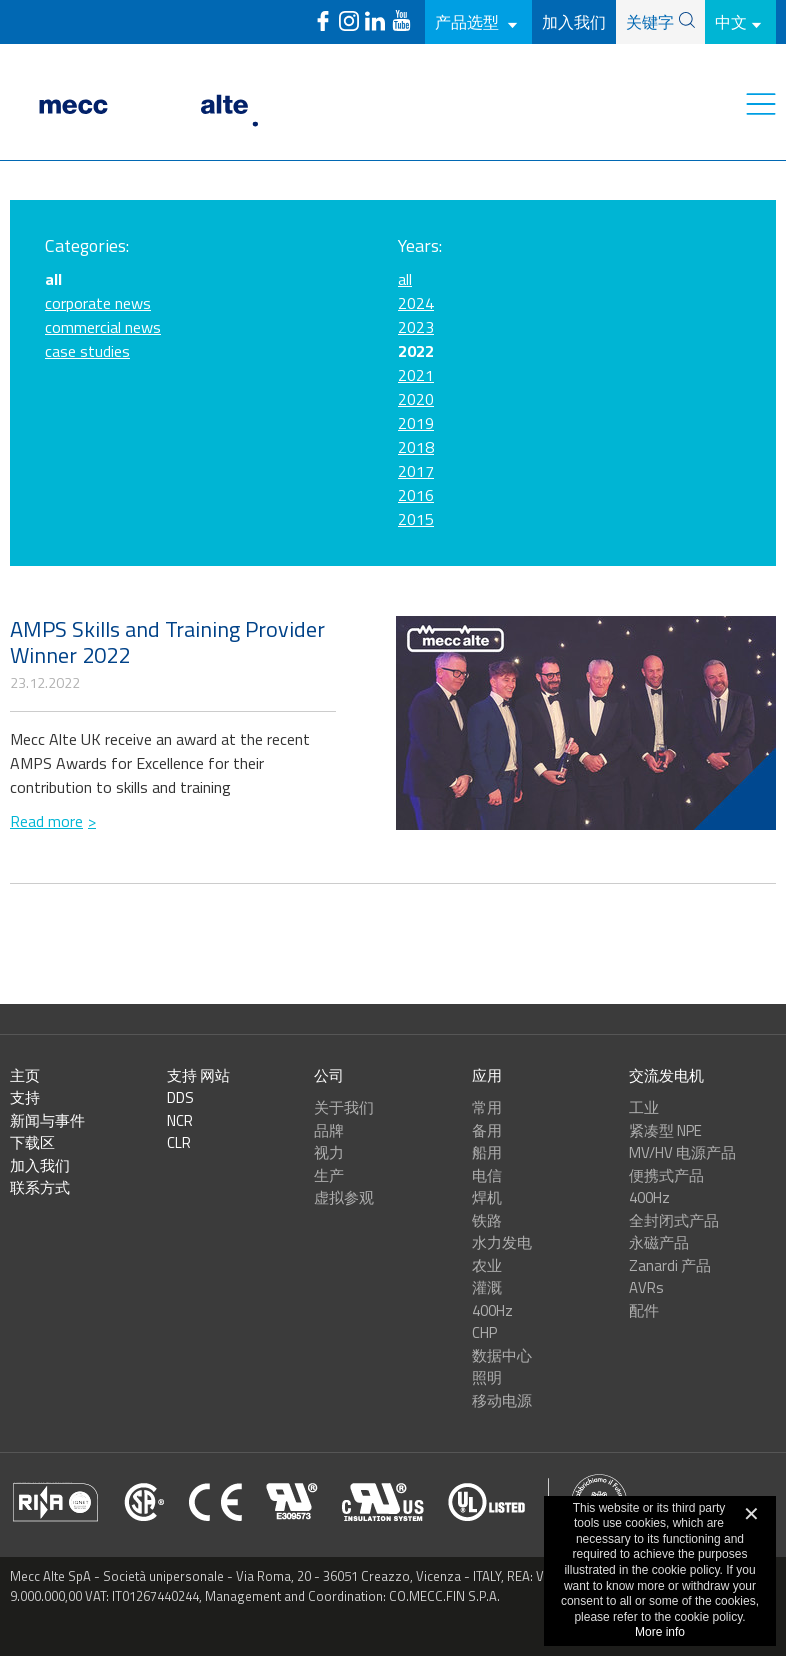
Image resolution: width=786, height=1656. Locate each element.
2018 (416, 447)
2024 (416, 303)
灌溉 (487, 1287)
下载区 (32, 1142)
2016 (416, 495)
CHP (484, 1332)
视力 (329, 1152)
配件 (644, 1310)
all (405, 279)
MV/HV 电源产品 (682, 1152)
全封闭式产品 (674, 1220)
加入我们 (574, 22)
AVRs (646, 1287)
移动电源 (502, 1400)
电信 (487, 1175)
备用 (487, 1130)
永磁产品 (659, 1242)
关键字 (650, 22)
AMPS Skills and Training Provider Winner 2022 (167, 642)
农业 (487, 1265)
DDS (180, 1097)
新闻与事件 (47, 1120)
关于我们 (344, 1107)
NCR (180, 1120)
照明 (487, 1377)
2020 (416, 399)
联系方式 (40, 1187)
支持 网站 (198, 1075)
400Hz (492, 1310)
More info (660, 1632)
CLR (179, 1142)
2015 (416, 519)
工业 (644, 1107)
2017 (416, 471)
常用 (487, 1107)
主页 (25, 1075)
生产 (329, 1175)
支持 (25, 1097)
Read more (46, 821)
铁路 (487, 1220)
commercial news (103, 327)
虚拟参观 (344, 1197)
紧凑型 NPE (665, 1130)
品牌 (329, 1130)
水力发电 (502, 1242)
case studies (87, 351)
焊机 (487, 1197)
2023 (416, 327)
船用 (487, 1152)
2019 (416, 423)
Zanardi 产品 (670, 1265)
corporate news (98, 303)
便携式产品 (666, 1175)
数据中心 (502, 1355)
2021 (416, 375)
